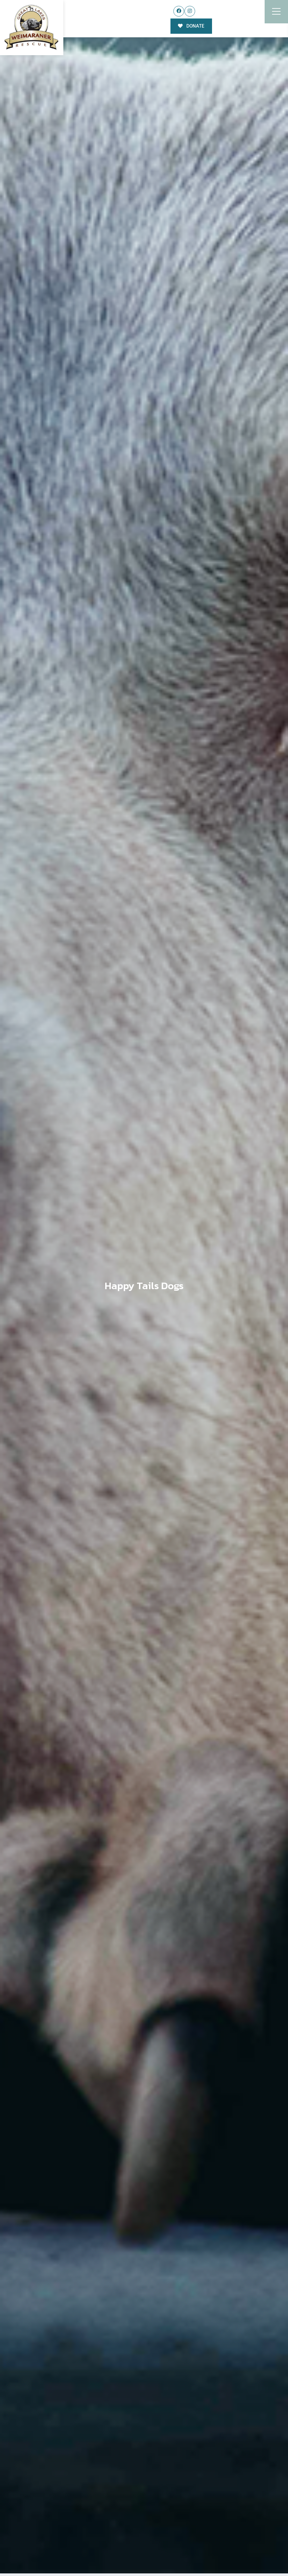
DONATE (191, 26)
